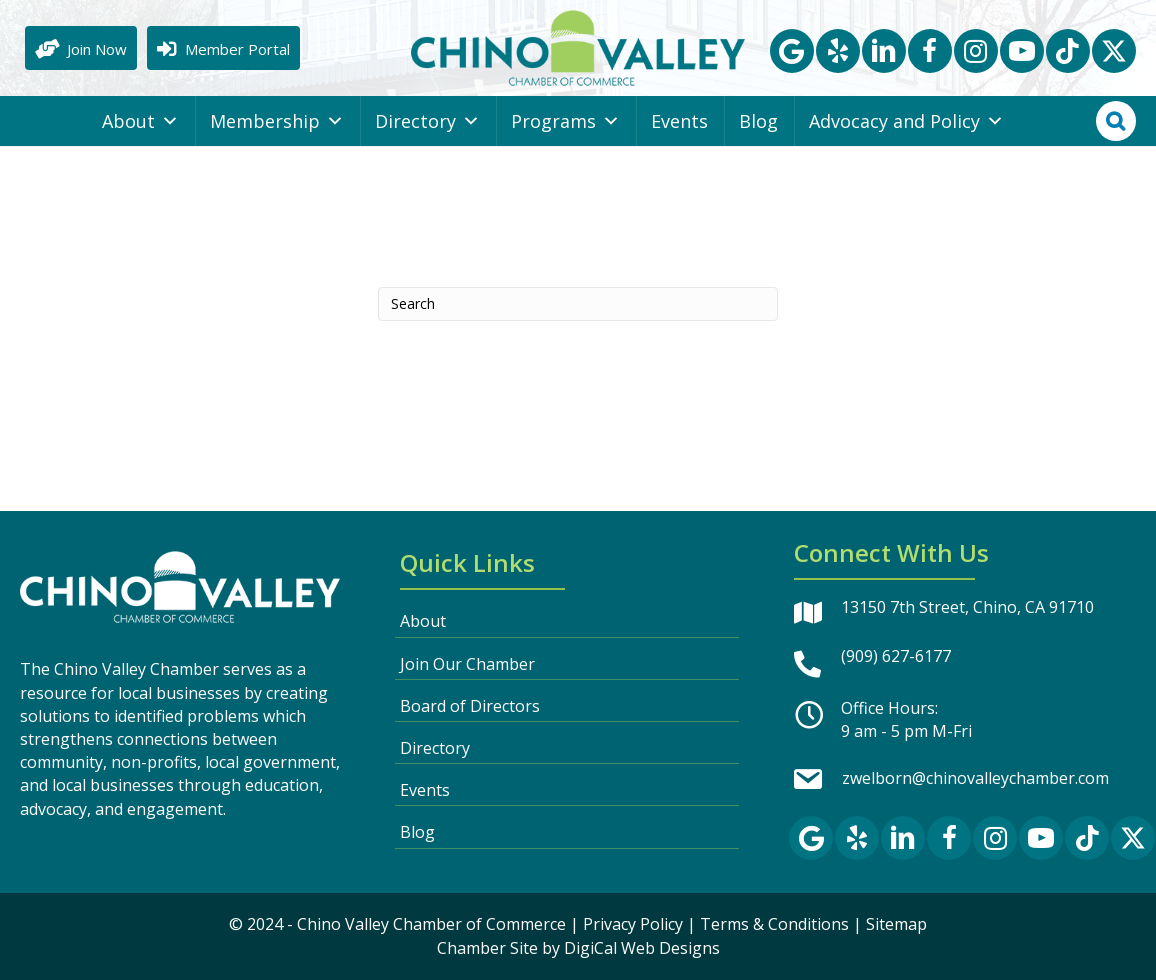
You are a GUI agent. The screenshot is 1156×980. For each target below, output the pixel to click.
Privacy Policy (633, 924)
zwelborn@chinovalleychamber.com (975, 778)
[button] (792, 51)
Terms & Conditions (774, 924)
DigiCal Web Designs (642, 948)
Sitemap (896, 924)
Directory (427, 121)
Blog (758, 121)
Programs (565, 121)
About (140, 121)
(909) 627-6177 (896, 656)
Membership (277, 121)
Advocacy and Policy (906, 121)
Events (679, 121)
